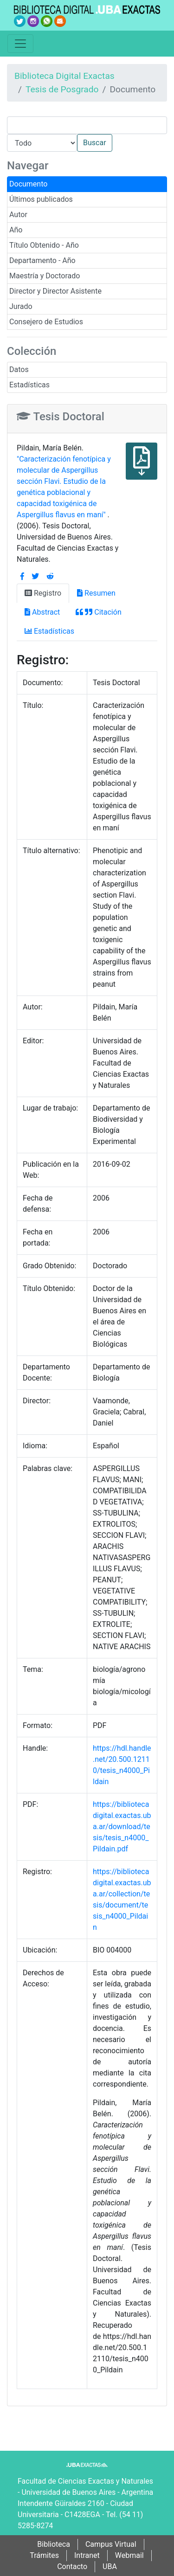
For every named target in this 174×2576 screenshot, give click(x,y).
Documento (28, 184)
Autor (18, 214)
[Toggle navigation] (20, 43)
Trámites (44, 2555)
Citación (98, 612)
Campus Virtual (110, 2544)
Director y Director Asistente (55, 291)
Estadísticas (29, 384)
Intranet (87, 2555)
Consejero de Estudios (46, 321)
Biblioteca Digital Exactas (64, 76)
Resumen (96, 593)
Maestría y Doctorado (44, 275)
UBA (110, 2566)
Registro (43, 593)
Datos (19, 369)
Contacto (72, 2566)
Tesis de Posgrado (62, 89)
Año (15, 229)
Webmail (129, 2555)
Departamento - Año (42, 260)
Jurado (20, 306)
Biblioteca (53, 2544)
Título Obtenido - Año (44, 245)
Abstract (42, 612)
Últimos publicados (41, 199)
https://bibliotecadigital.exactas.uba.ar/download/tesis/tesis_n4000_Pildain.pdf (122, 1826)
